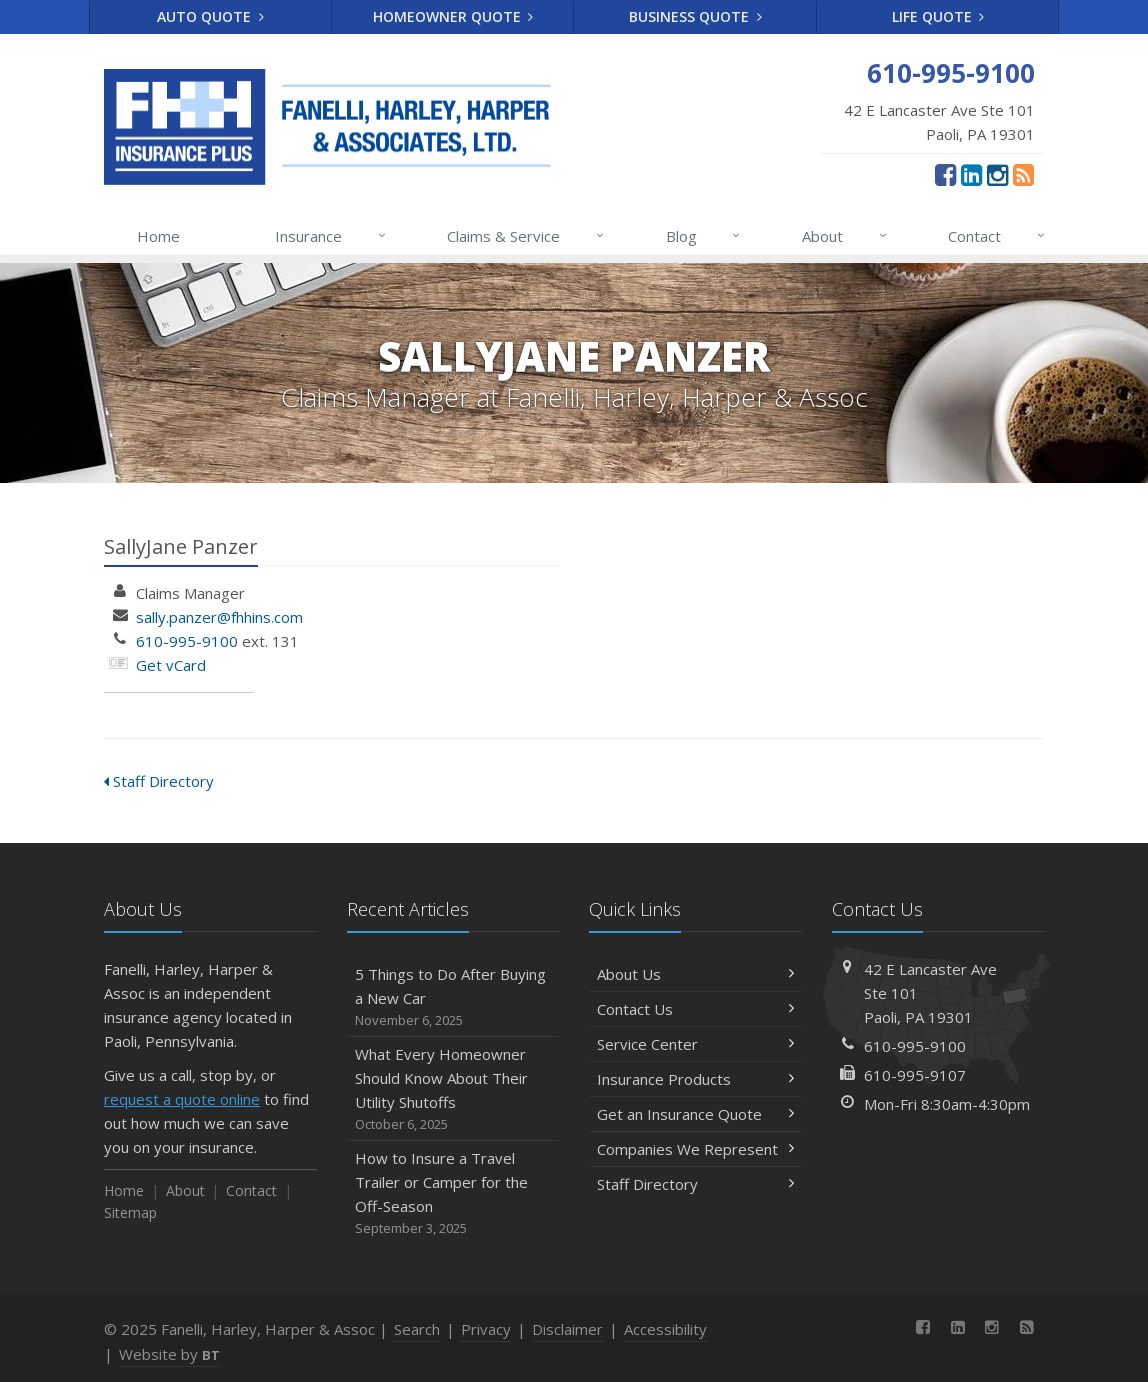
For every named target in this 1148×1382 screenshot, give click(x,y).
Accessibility (665, 1329)
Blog (704, 236)
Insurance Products (695, 1079)
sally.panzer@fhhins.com (219, 617)
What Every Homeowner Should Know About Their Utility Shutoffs (453, 1089)
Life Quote (938, 16)
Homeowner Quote (453, 16)
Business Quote (695, 16)
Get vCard (171, 665)
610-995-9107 (915, 1075)
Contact (997, 236)
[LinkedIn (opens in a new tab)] (971, 174)
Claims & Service (526, 236)
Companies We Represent (695, 1149)
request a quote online (182, 1099)
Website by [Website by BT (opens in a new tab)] (169, 1354)
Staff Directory (159, 781)
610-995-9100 (187, 641)
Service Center (695, 1044)
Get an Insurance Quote (695, 1114)
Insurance (331, 236)
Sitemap (130, 1212)
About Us (695, 974)
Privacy (486, 1329)
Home (158, 236)
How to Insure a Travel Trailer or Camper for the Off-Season (453, 1193)
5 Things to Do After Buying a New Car (453, 997)
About (845, 236)
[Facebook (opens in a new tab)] (945, 174)
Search (417, 1329)
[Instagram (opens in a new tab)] (997, 174)
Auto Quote (210, 16)
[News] (1023, 174)
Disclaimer (567, 1329)
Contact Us (695, 1009)
